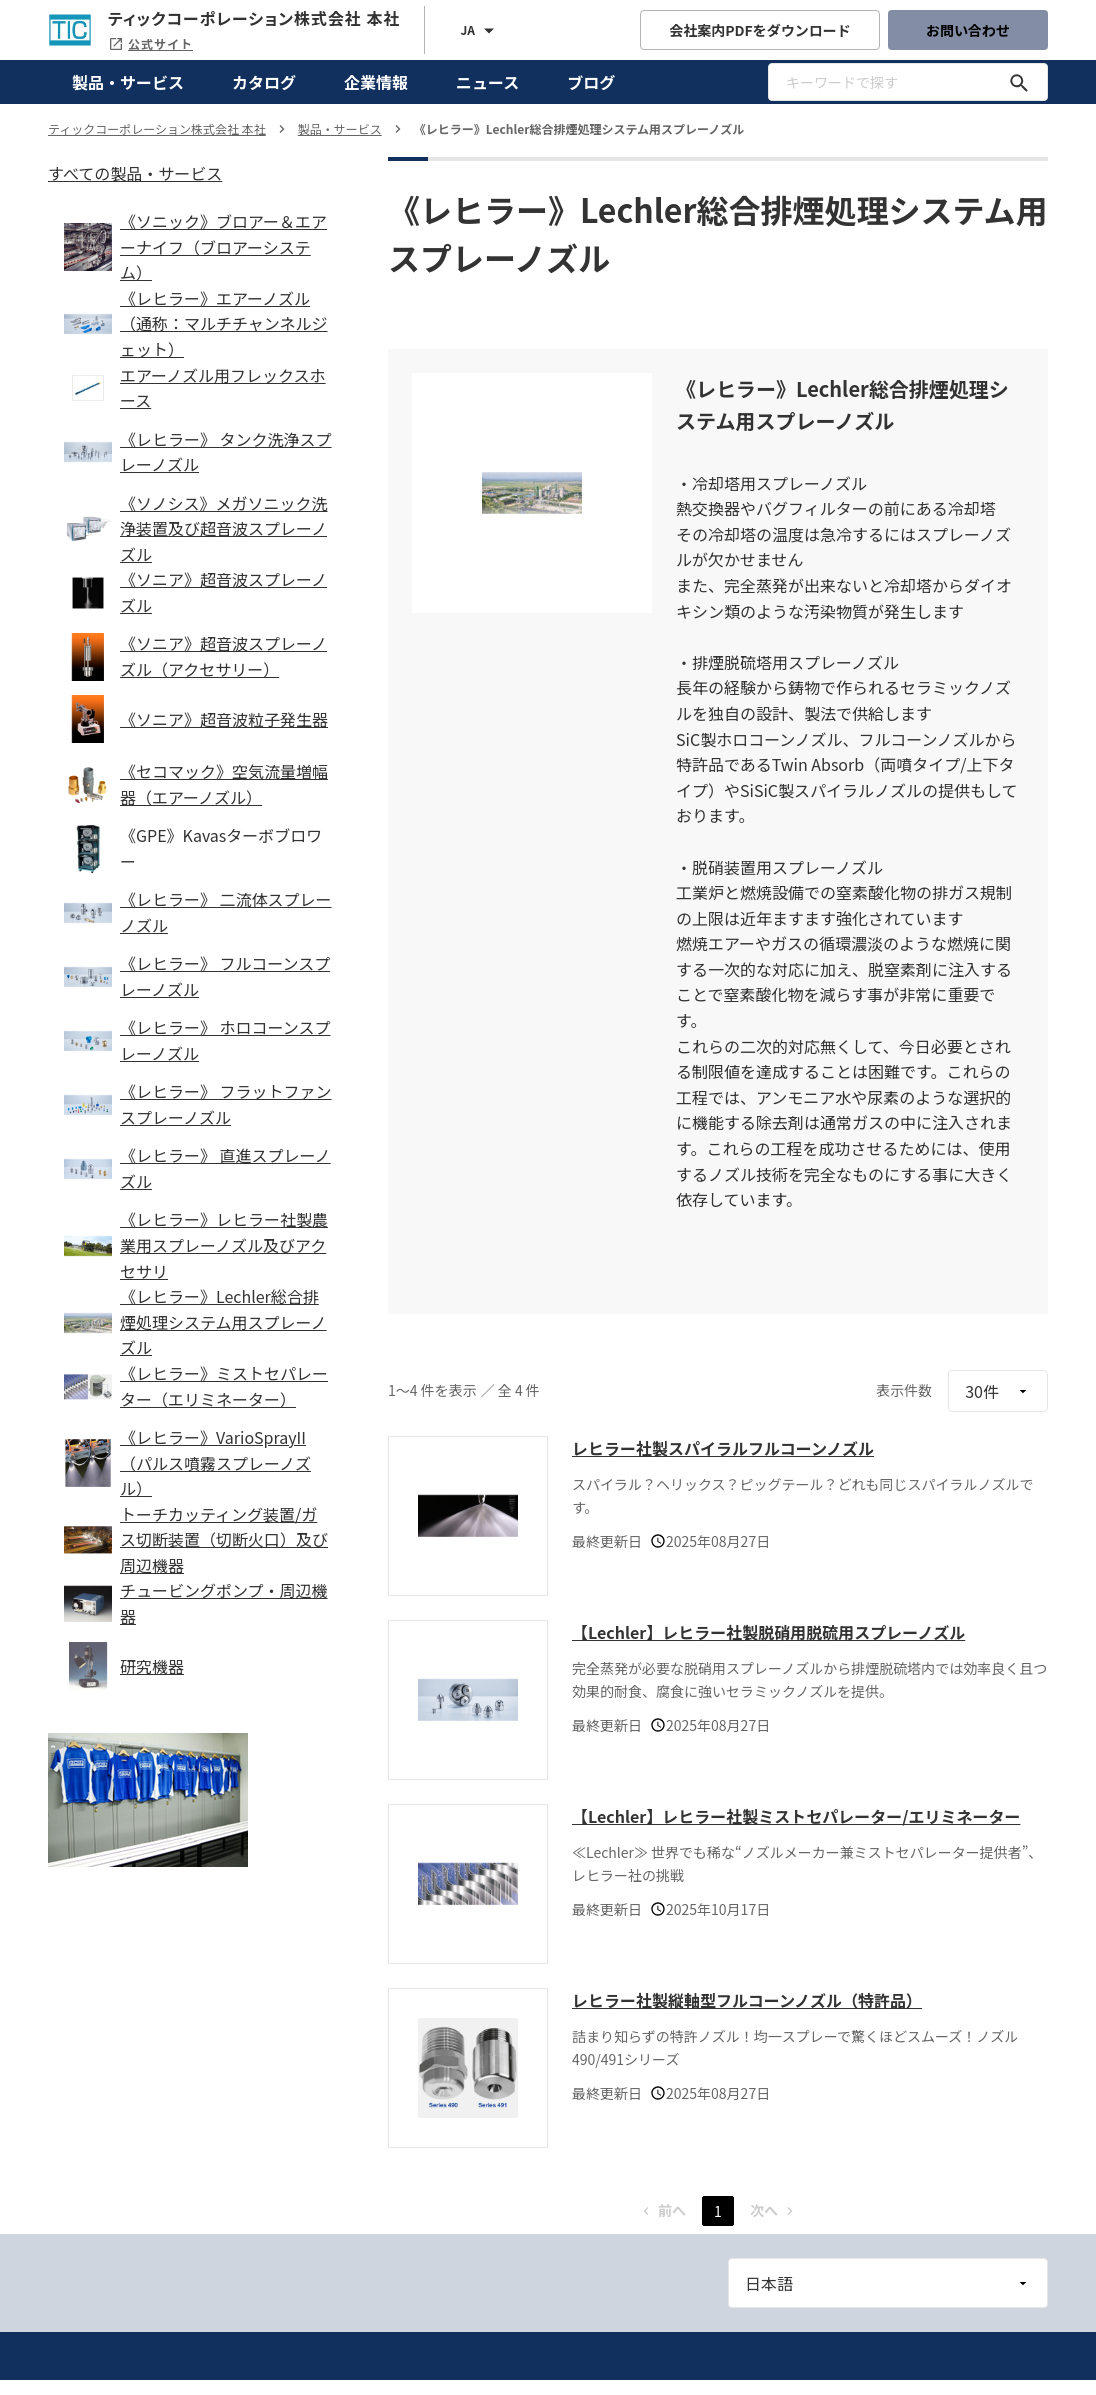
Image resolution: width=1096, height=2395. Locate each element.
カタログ (264, 82)
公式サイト (150, 43)
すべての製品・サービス (135, 173)
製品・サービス (128, 82)
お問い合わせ (968, 30)
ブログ (591, 82)
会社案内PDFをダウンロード (760, 30)
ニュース (487, 82)
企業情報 (376, 82)
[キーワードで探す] (1019, 82)
